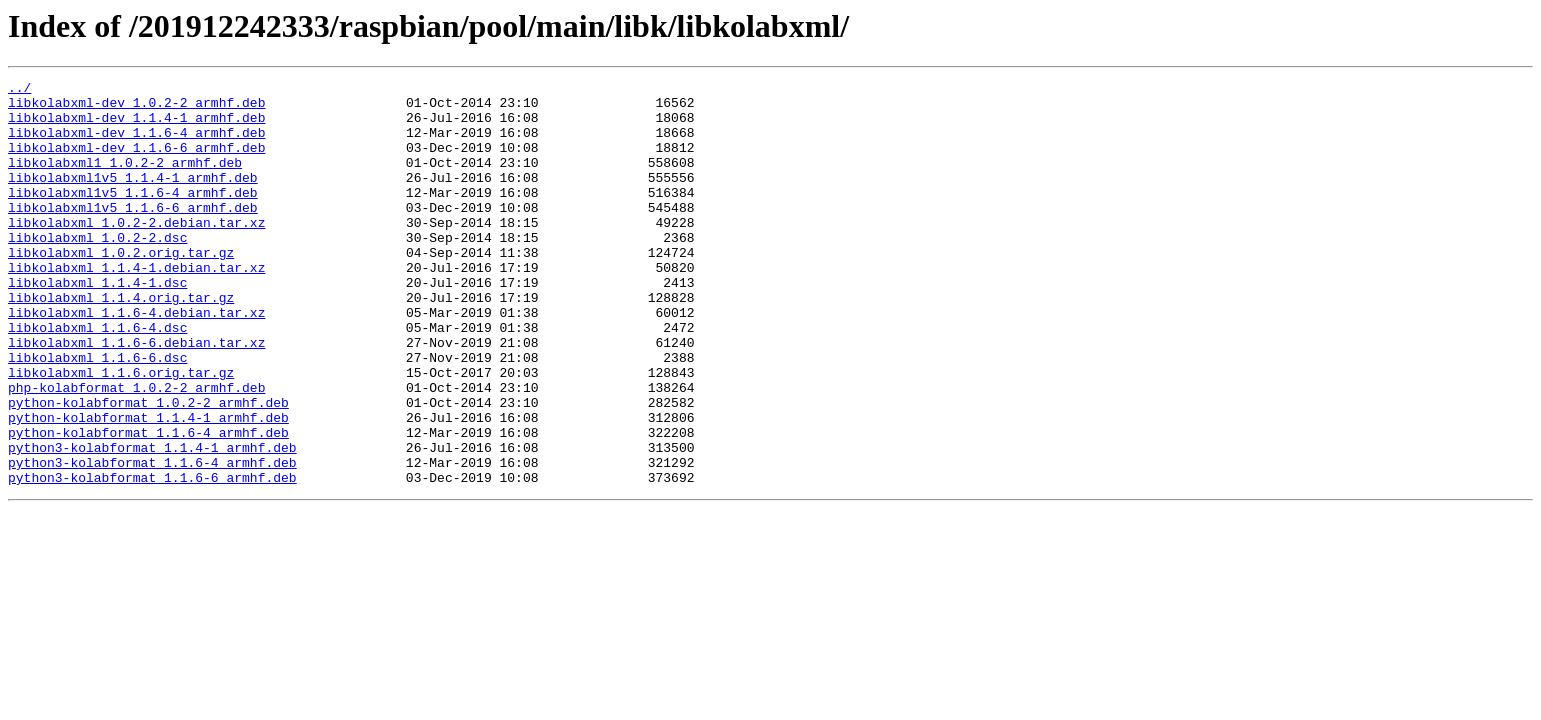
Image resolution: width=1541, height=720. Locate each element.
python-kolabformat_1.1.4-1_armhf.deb (148, 486)
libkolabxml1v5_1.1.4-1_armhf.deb (133, 198)
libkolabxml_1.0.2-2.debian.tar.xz (136, 252)
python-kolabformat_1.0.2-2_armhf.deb (148, 468)
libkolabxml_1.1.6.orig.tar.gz (121, 432)
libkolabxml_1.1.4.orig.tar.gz (121, 342)
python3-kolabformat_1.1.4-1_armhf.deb (152, 522)
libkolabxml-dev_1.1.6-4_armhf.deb (136, 144)
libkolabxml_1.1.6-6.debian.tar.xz (136, 396)
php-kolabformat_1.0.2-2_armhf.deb (136, 450)
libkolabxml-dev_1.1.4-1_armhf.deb (136, 126)
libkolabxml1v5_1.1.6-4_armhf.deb (133, 216)
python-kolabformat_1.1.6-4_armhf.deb (148, 504)
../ (19, 90)
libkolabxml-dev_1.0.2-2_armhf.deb (136, 108)
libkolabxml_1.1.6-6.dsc (97, 414)
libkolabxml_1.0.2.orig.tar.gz (121, 288)
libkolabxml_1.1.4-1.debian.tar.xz (136, 306)
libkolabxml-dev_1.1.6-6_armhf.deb (136, 162)
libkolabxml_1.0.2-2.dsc (97, 270)
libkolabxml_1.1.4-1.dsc (97, 324)
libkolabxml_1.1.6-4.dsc (97, 378)
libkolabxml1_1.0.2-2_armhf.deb (125, 180)
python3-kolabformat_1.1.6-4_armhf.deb (152, 540)
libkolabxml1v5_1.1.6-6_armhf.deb (133, 234)
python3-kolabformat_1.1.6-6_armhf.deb (152, 558)
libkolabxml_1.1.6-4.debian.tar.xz (136, 360)
